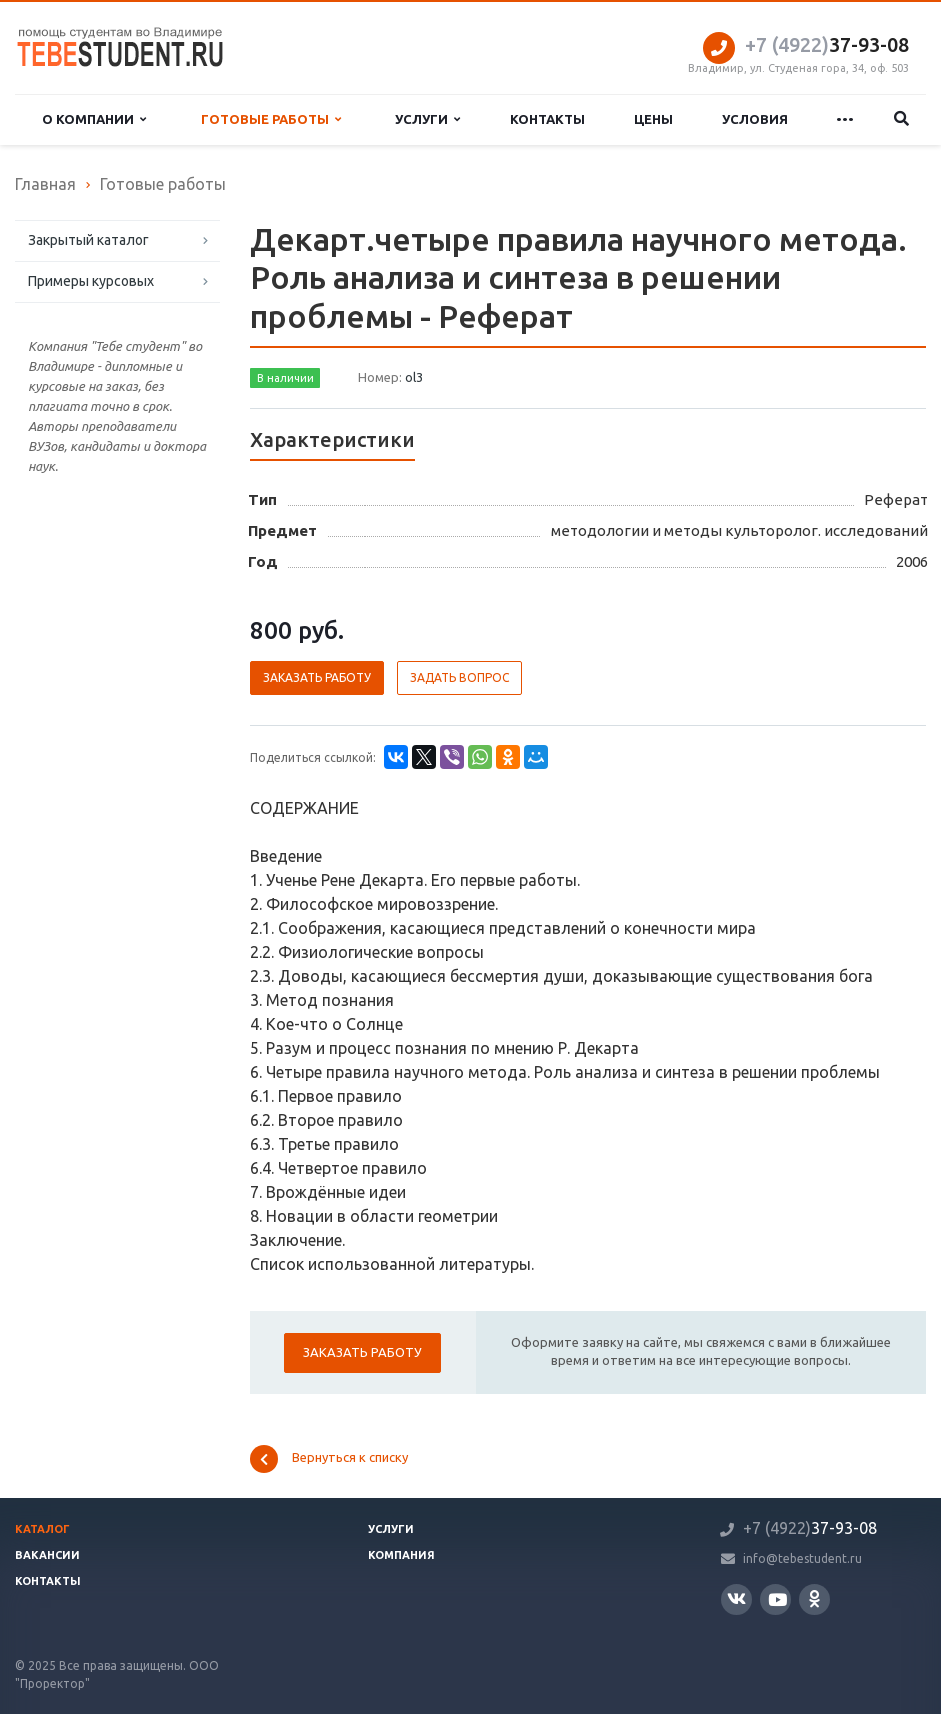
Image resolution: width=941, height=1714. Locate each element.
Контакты (547, 119)
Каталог (42, 1529)
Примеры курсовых (91, 281)
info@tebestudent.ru (802, 1558)
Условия (755, 119)
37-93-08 (827, 44)
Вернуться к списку (329, 1459)
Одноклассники (814, 1598)
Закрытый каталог (88, 240)
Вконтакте (736, 1598)
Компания (401, 1555)
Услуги (427, 119)
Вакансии (47, 1555)
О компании (94, 119)
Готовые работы (271, 119)
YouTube (777, 1599)
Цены (653, 119)
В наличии (285, 378)
